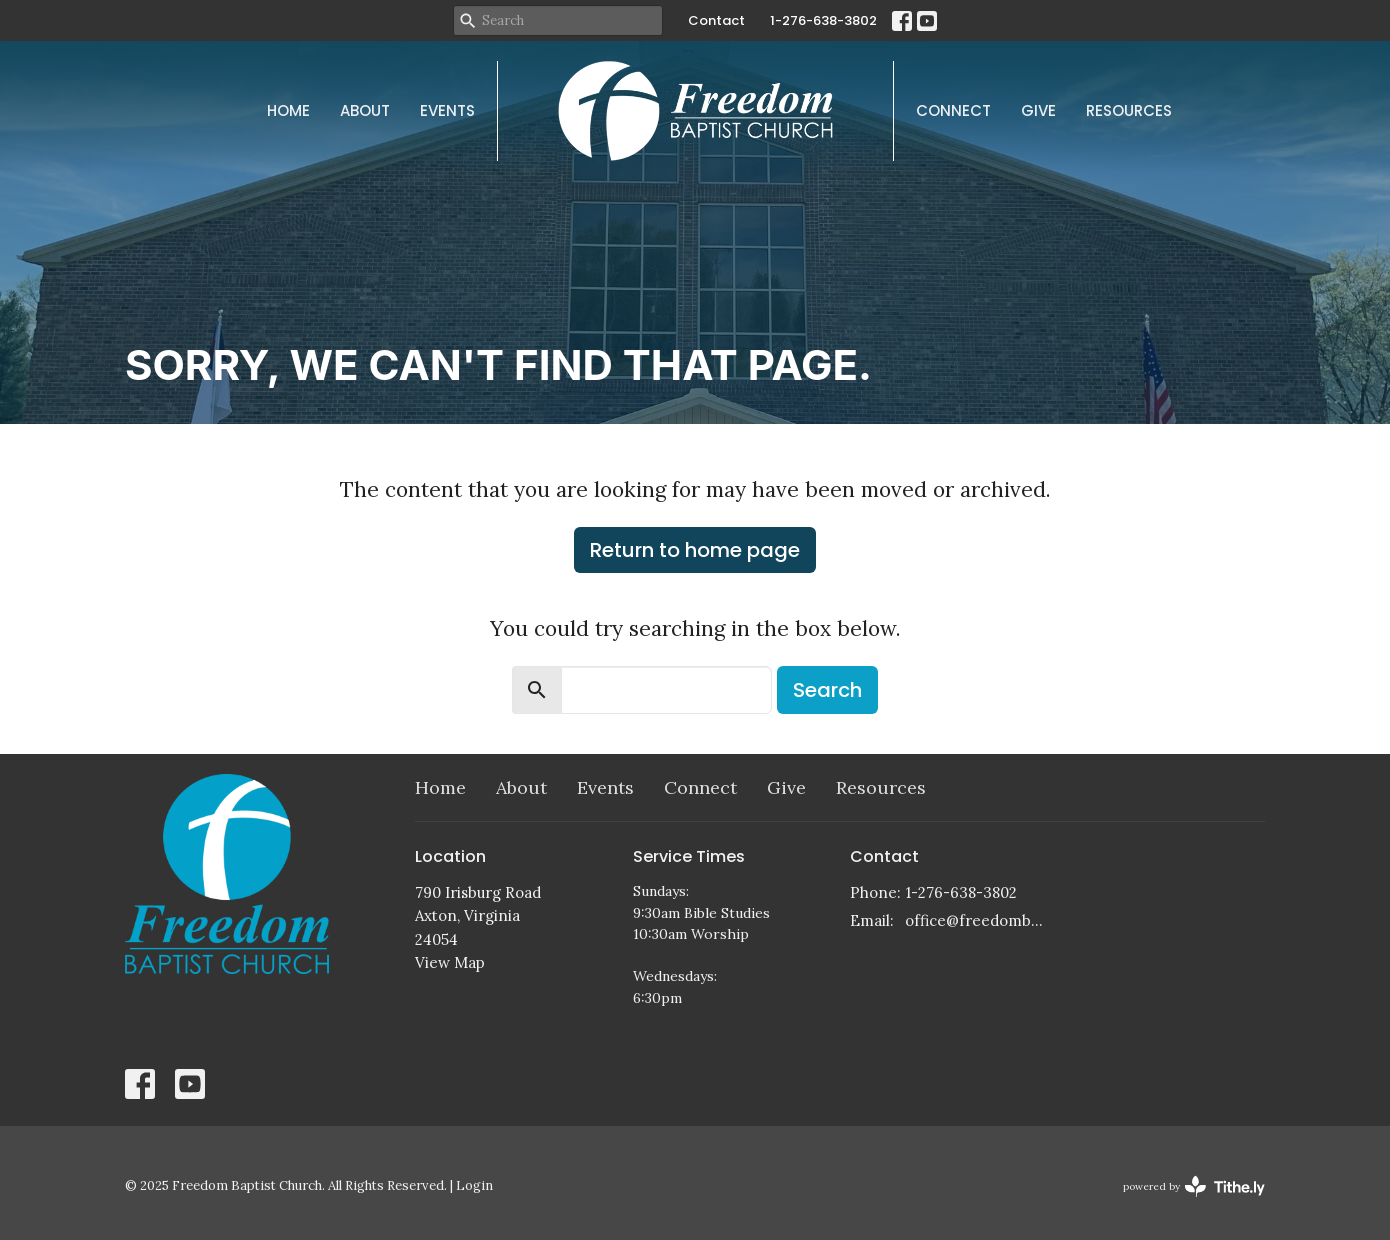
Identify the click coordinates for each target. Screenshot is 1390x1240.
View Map (450, 962)
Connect (953, 110)
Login (474, 1185)
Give (1038, 110)
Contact (716, 20)
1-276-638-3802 (823, 20)
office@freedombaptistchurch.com (976, 920)
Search (827, 690)
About (365, 110)
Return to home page (695, 550)
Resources (1129, 110)
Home (288, 110)
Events (447, 110)
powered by (1194, 1186)
